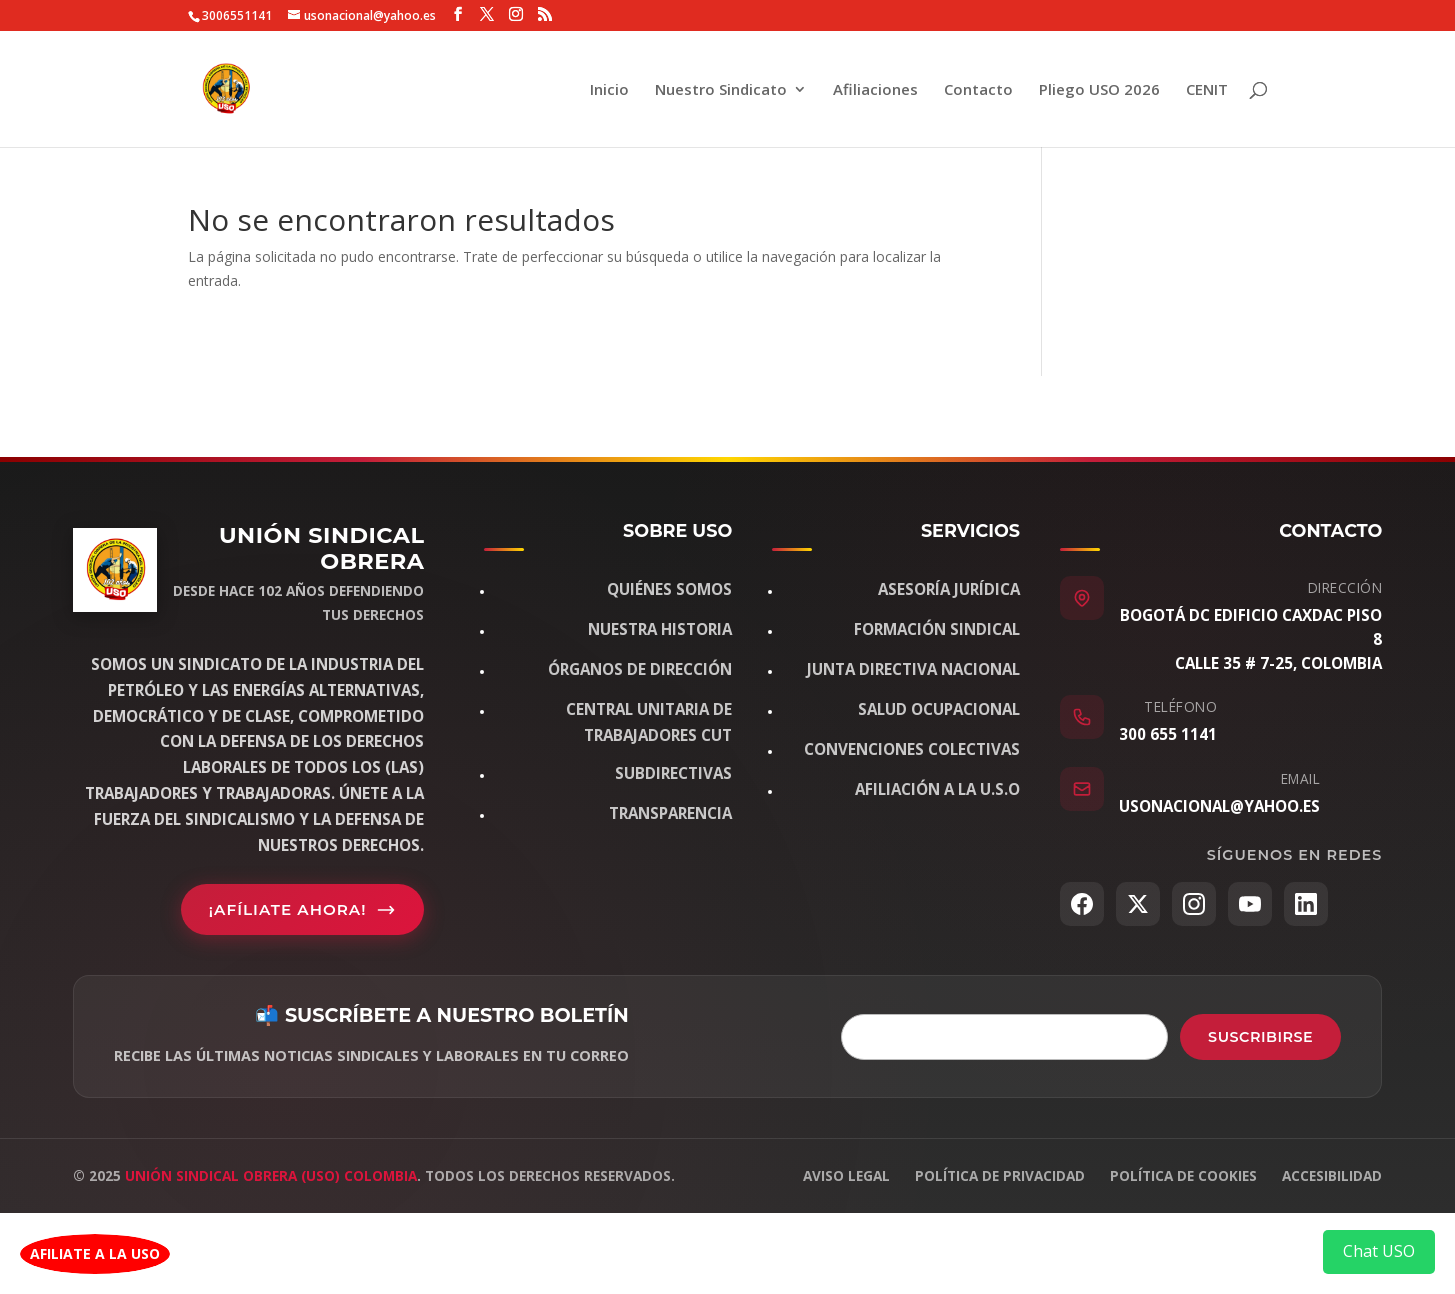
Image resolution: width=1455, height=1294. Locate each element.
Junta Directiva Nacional (913, 669)
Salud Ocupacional (939, 709)
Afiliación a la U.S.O (937, 789)
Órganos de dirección (640, 669)
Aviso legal (846, 1175)
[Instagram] (1194, 904)
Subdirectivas (673, 773)
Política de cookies (1183, 1175)
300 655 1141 (1168, 734)
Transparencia (670, 813)
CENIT (1207, 90)
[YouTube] (1250, 904)
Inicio (609, 90)
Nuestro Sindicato (721, 90)
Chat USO (1379, 1251)
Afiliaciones (875, 90)
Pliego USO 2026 (1099, 90)
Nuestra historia (660, 629)
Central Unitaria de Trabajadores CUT (649, 722)
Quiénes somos (669, 589)
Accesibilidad (1332, 1175)
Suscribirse (1260, 1037)
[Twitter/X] (1138, 904)
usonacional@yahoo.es (1219, 806)
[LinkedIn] (1306, 904)
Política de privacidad (1000, 1175)
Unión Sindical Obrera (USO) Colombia (271, 1175)
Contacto (978, 90)
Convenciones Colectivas (912, 749)
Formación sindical (937, 629)
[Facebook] (1082, 904)
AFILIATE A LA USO (95, 1253)
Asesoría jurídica (949, 589)
